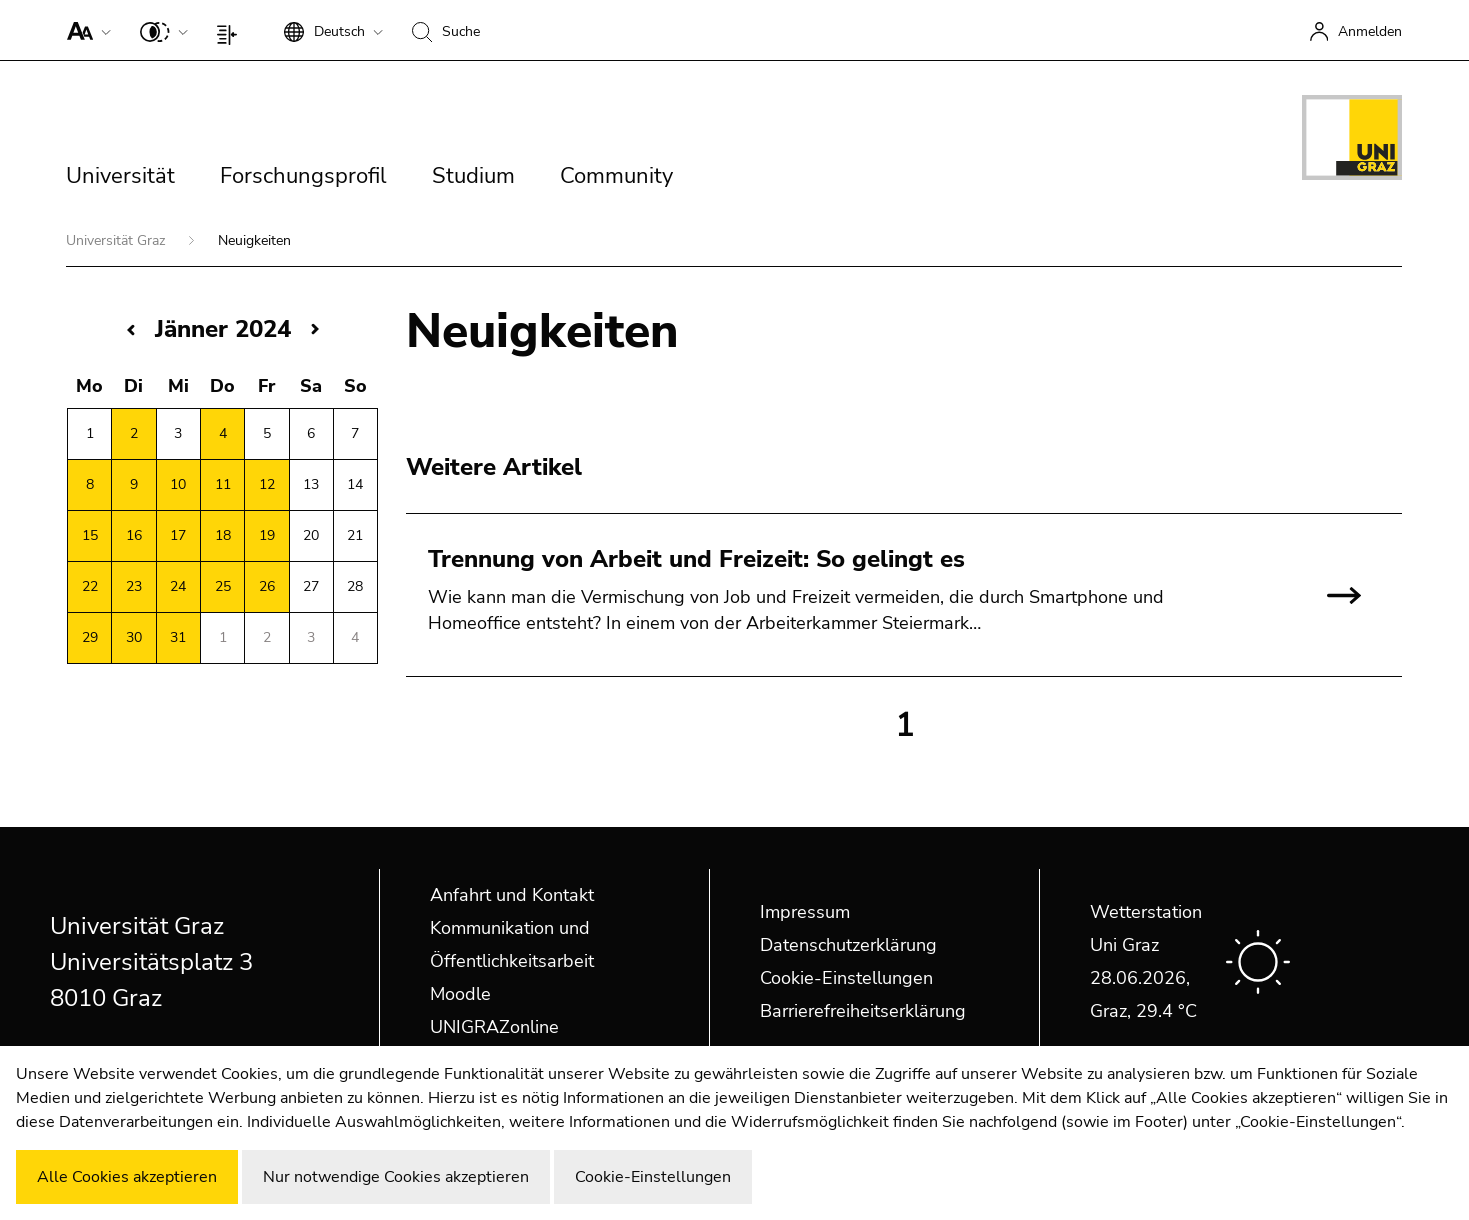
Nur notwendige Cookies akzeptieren (396, 1177)
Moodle (460, 994)
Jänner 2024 (223, 329)
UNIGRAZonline (494, 1027)
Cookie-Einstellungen (846, 978)
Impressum (805, 912)
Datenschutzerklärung (848, 945)
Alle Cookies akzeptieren (127, 1177)
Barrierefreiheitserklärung (863, 1011)
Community (616, 176)
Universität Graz (117, 240)
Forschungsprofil (303, 176)
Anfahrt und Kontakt (512, 895)
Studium (473, 176)
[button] (84, 30)
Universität (120, 176)
